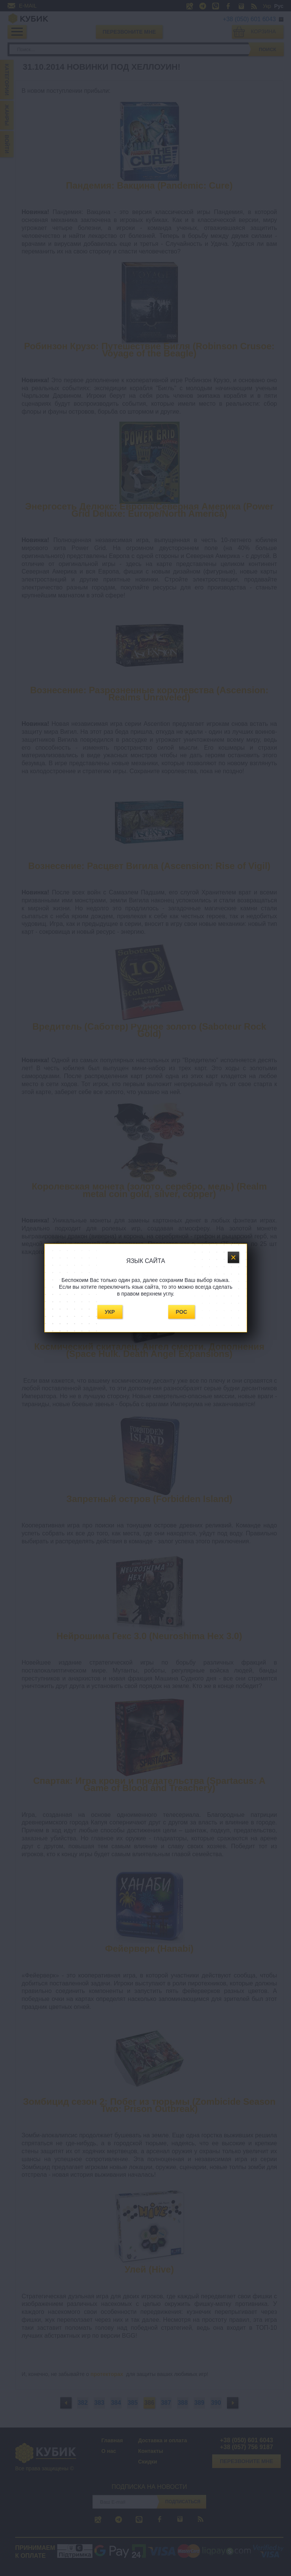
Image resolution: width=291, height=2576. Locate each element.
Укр (110, 1312)
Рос (181, 1312)
